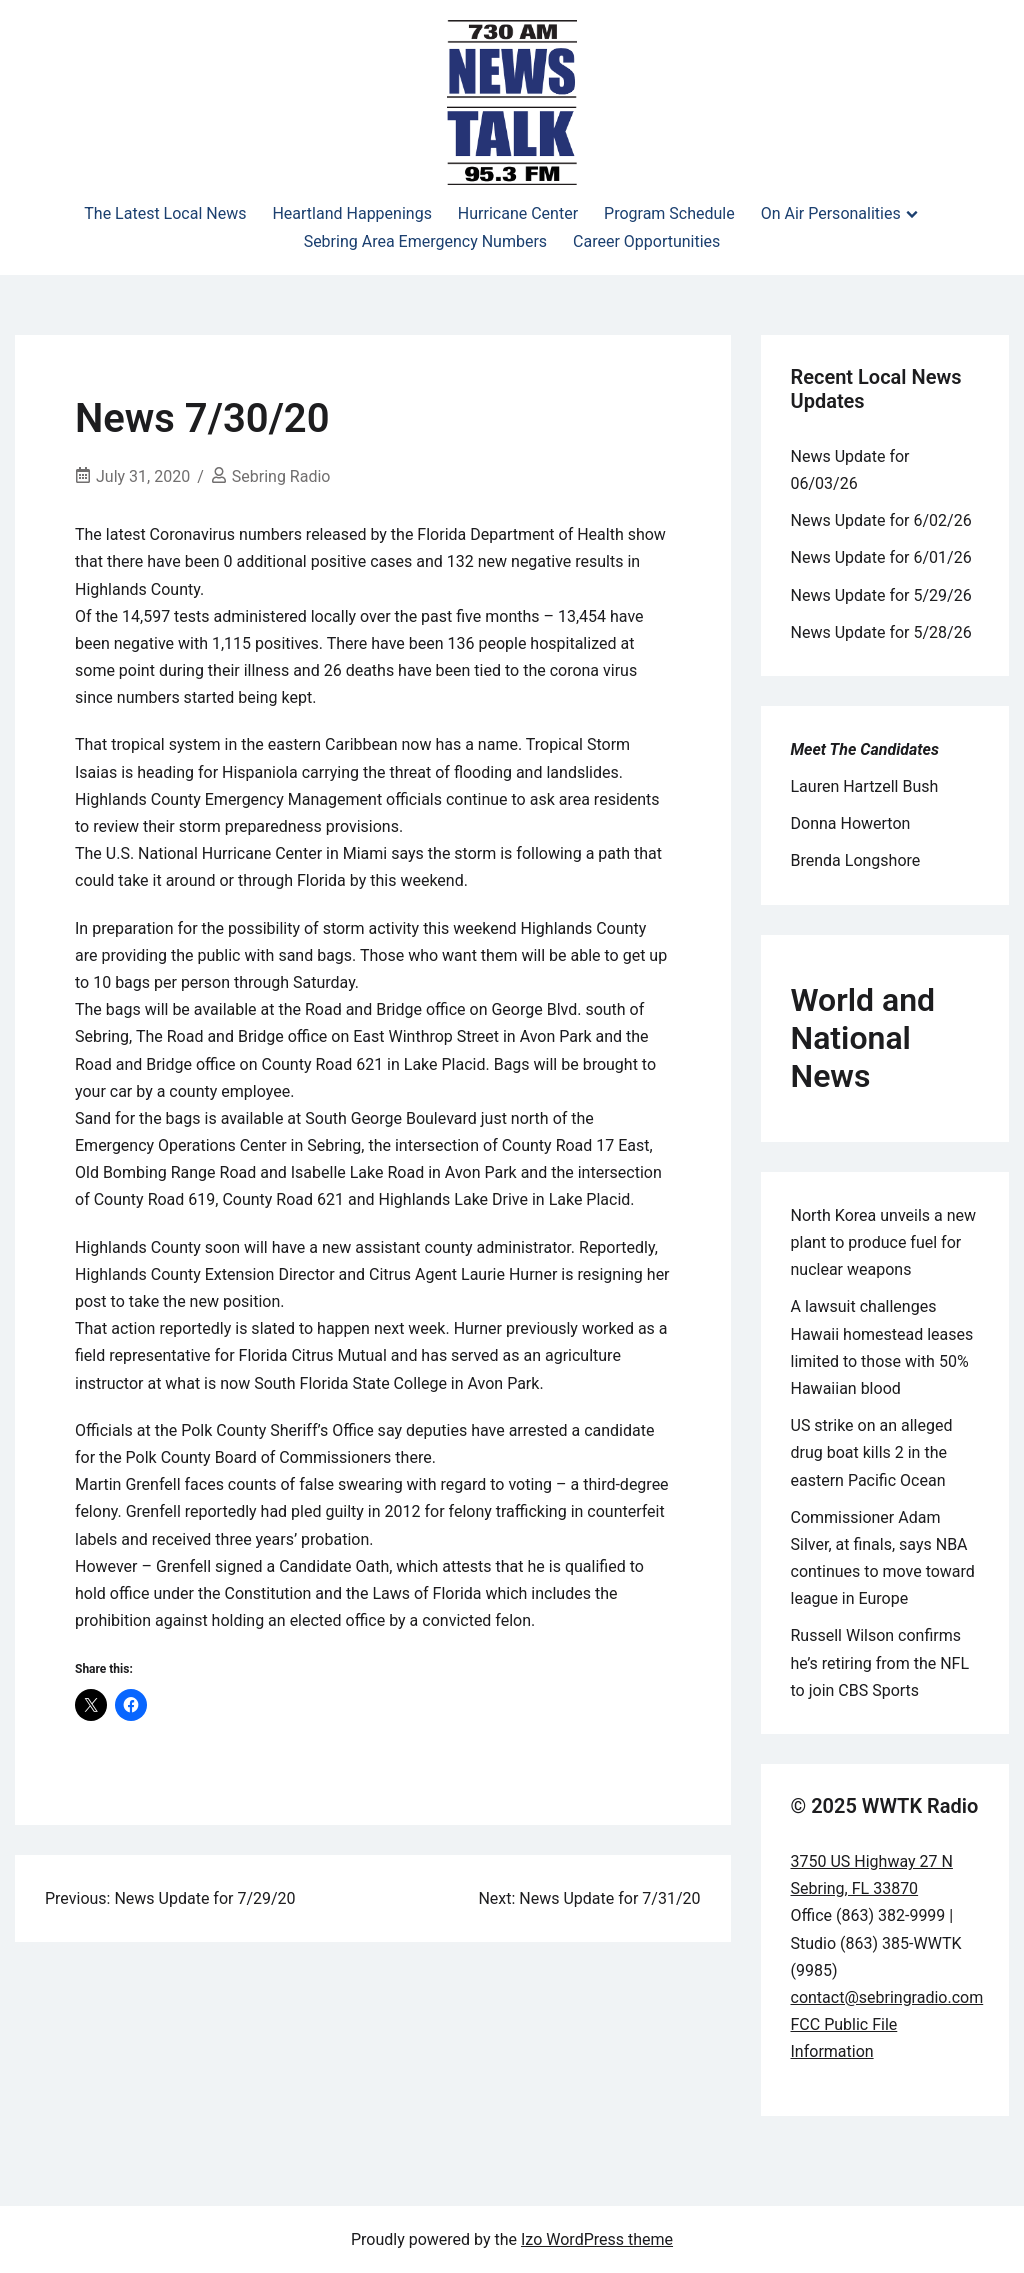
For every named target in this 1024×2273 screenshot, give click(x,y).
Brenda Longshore (856, 860)
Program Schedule (669, 213)
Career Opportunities (646, 241)
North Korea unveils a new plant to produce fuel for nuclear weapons (884, 1242)
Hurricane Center (518, 213)
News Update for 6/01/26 (881, 557)
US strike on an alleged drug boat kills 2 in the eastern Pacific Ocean (872, 1452)
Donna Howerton (851, 823)
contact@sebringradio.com (887, 1997)
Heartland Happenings (351, 213)
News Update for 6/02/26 (881, 520)
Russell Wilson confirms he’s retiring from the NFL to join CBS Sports (880, 1662)
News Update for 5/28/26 (881, 632)
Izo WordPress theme (597, 2239)
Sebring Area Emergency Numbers (425, 241)
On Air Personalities (831, 213)
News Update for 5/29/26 (881, 595)
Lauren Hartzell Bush (865, 786)
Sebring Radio (281, 476)
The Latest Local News (165, 213)
